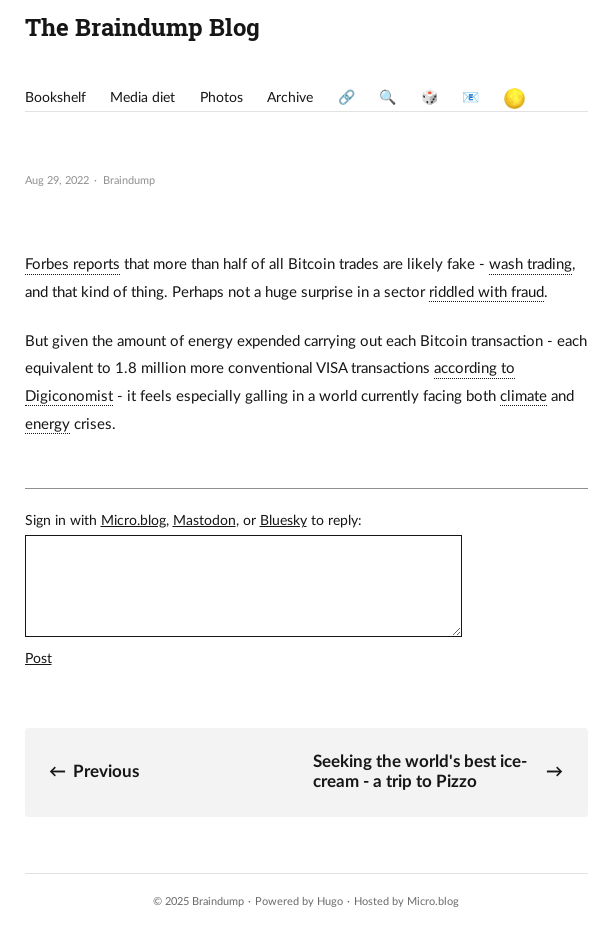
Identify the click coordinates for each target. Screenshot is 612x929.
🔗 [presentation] (346, 98)
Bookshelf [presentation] (55, 98)
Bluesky (283, 521)
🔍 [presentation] (387, 98)
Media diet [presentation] (142, 98)
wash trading (530, 264)
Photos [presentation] (221, 98)
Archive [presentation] (290, 98)
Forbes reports (72, 264)
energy (47, 424)
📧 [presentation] (470, 98)
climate (523, 396)
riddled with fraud (486, 292)
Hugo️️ (330, 901)
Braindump (218, 901)
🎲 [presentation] (429, 98)
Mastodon (204, 521)
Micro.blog (133, 521)
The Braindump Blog (142, 26)
